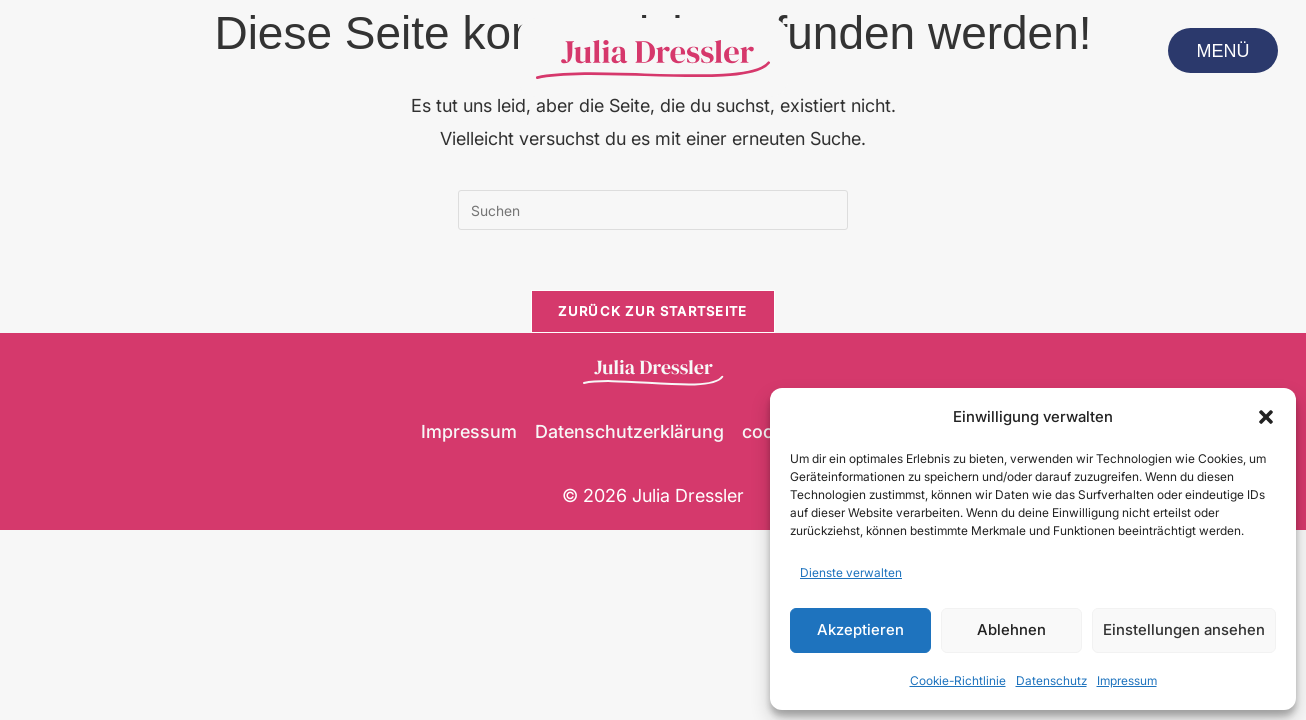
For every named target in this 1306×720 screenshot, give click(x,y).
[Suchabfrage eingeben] (653, 210)
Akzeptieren (860, 629)
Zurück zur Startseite (652, 311)
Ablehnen (1011, 629)
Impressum (1127, 680)
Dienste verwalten (851, 572)
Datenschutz (1051, 680)
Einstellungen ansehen (1184, 629)
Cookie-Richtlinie (958, 680)
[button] (1266, 417)
